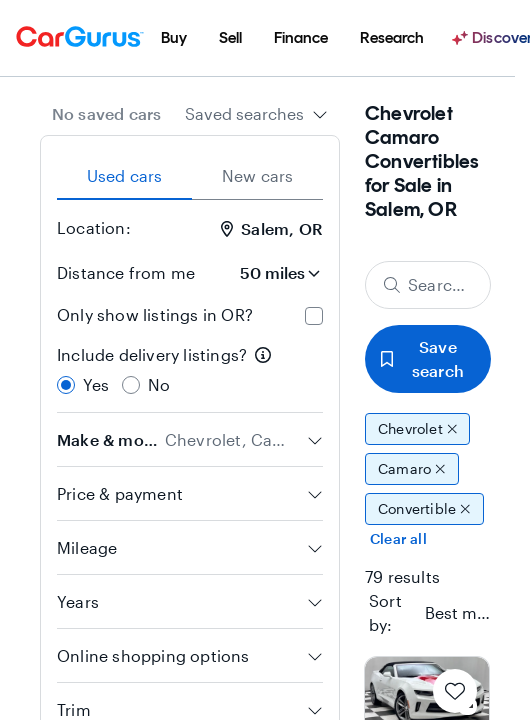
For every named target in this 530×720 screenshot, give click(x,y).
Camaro (412, 469)
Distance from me (126, 272)
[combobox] (256, 114)
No (159, 384)
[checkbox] (314, 316)
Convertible (424, 509)
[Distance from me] (267, 273)
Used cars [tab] (125, 175)
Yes (96, 384)
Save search (422, 358)
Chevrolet (417, 429)
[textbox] (459, 613)
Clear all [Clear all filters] (398, 538)
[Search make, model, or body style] (428, 285)
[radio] (66, 385)
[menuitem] (174, 38)
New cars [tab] (258, 175)
